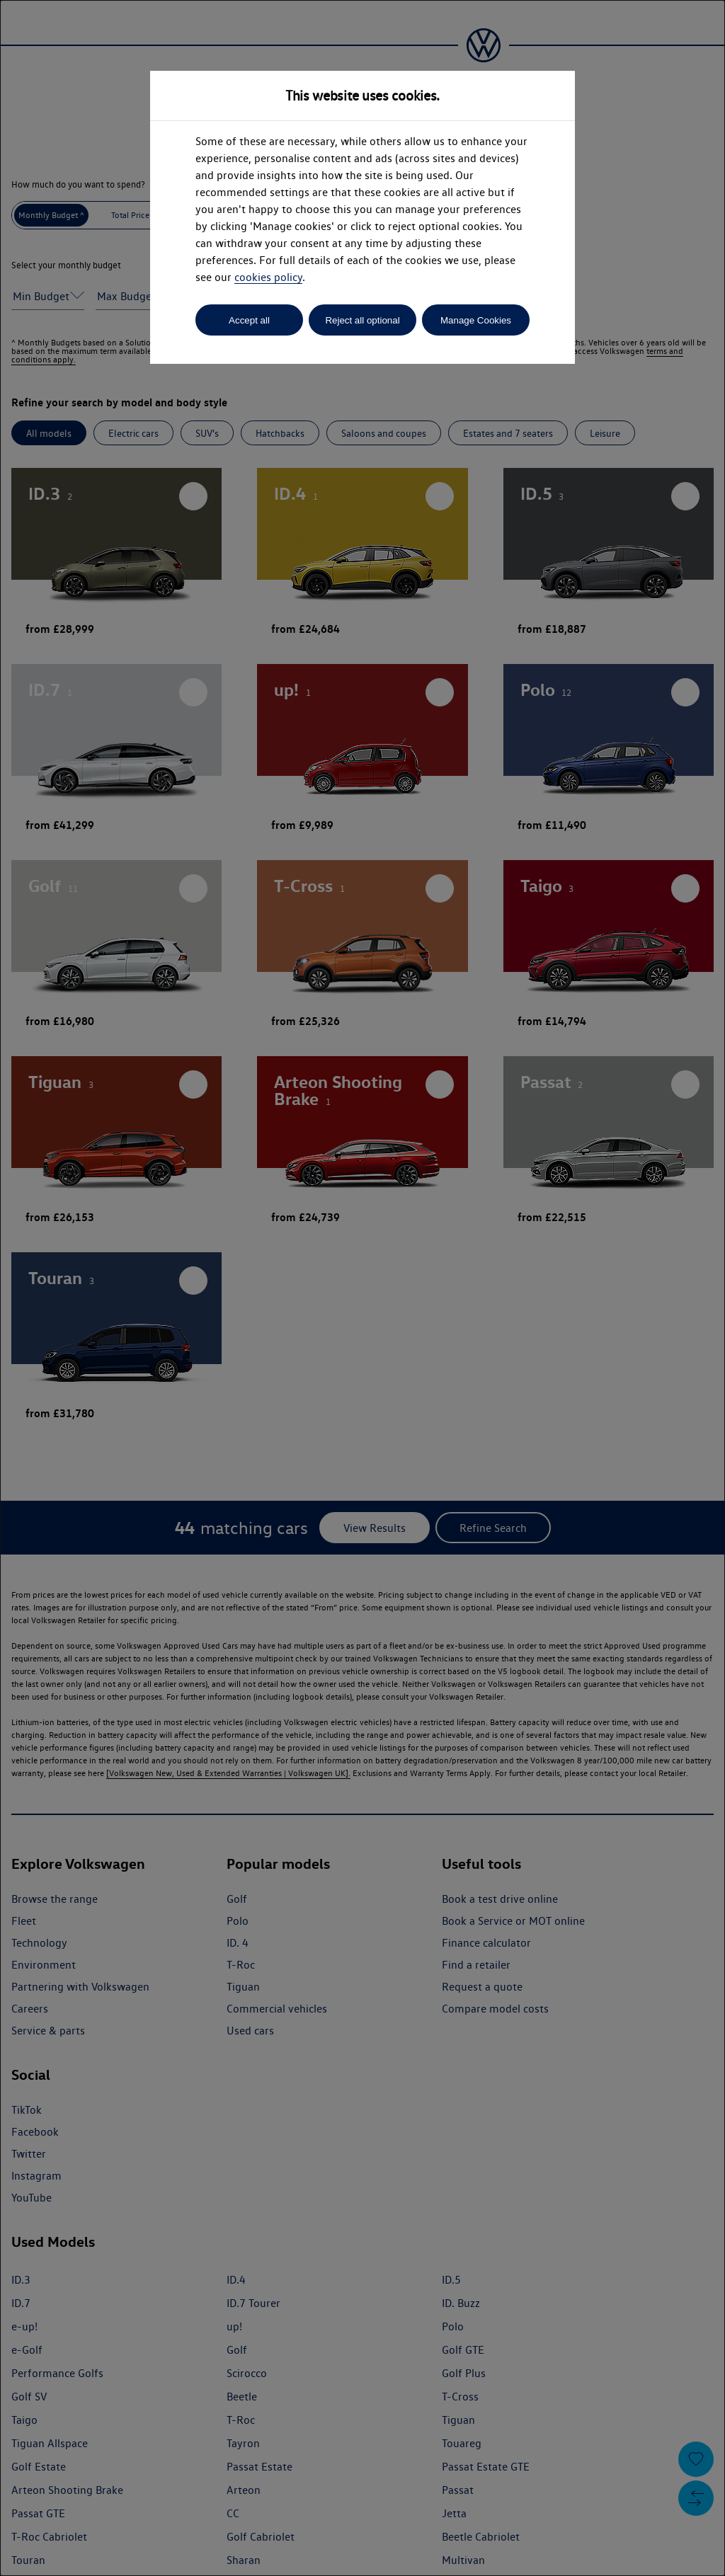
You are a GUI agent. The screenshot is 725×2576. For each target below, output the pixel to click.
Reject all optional (362, 320)
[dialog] (362, 1288)
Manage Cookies (475, 320)
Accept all (249, 320)
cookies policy (268, 277)
